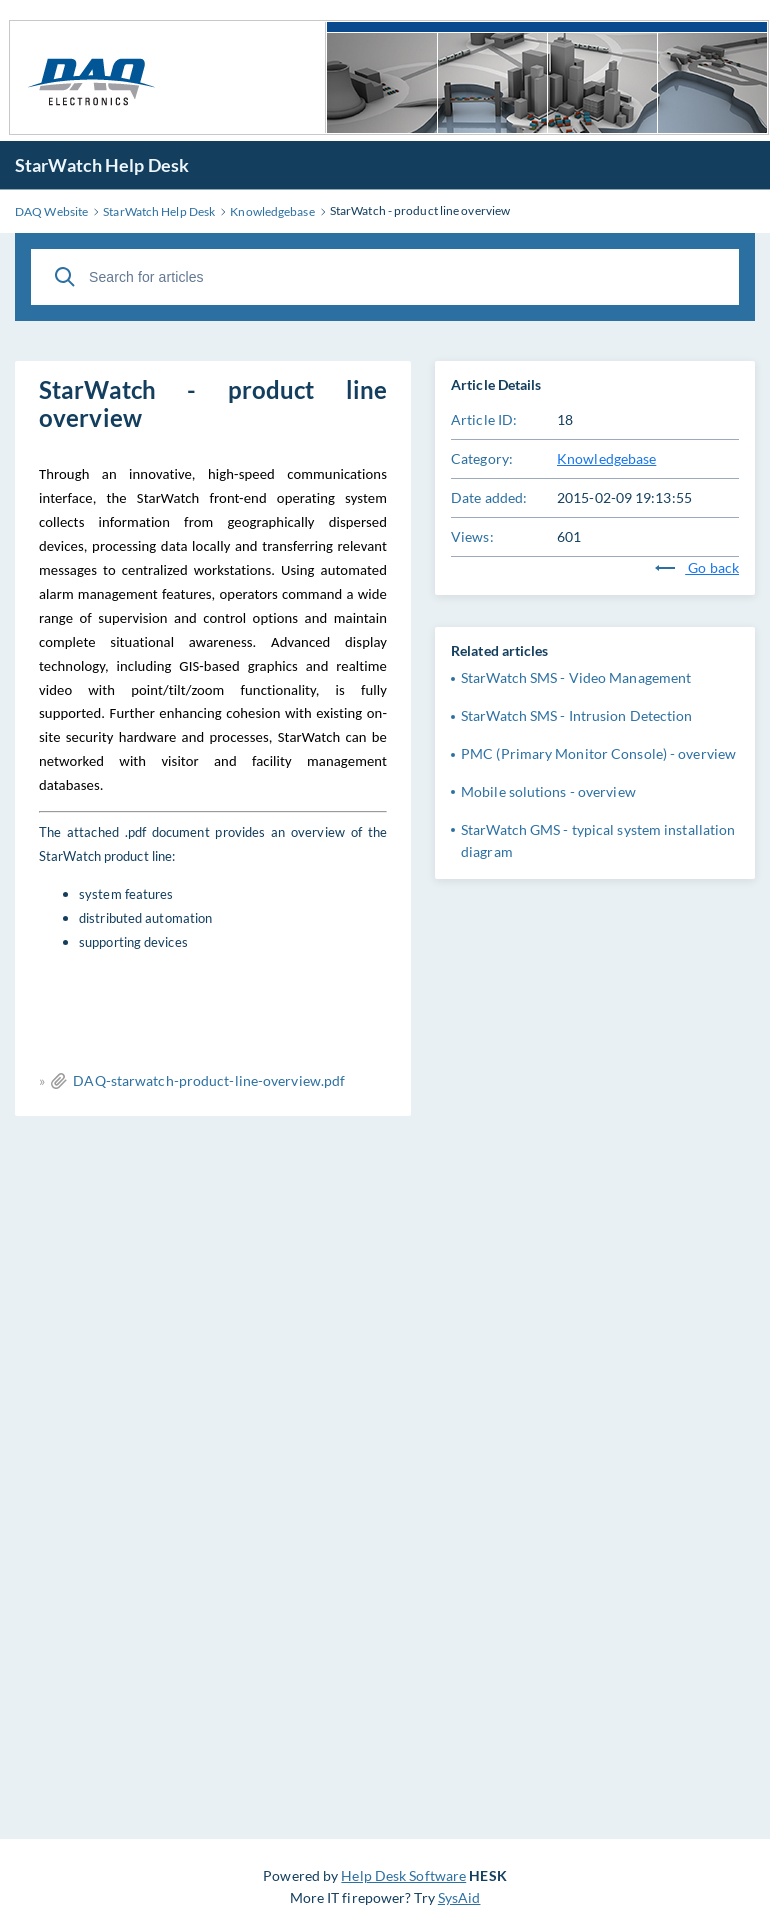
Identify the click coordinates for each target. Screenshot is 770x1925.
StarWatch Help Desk (102, 165)
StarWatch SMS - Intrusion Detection (577, 715)
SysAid (459, 1897)
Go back (697, 567)
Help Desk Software (403, 1875)
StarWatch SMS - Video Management (576, 677)
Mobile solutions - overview (548, 791)
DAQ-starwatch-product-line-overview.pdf (209, 1080)
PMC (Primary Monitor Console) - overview (598, 753)
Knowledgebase (606, 458)
